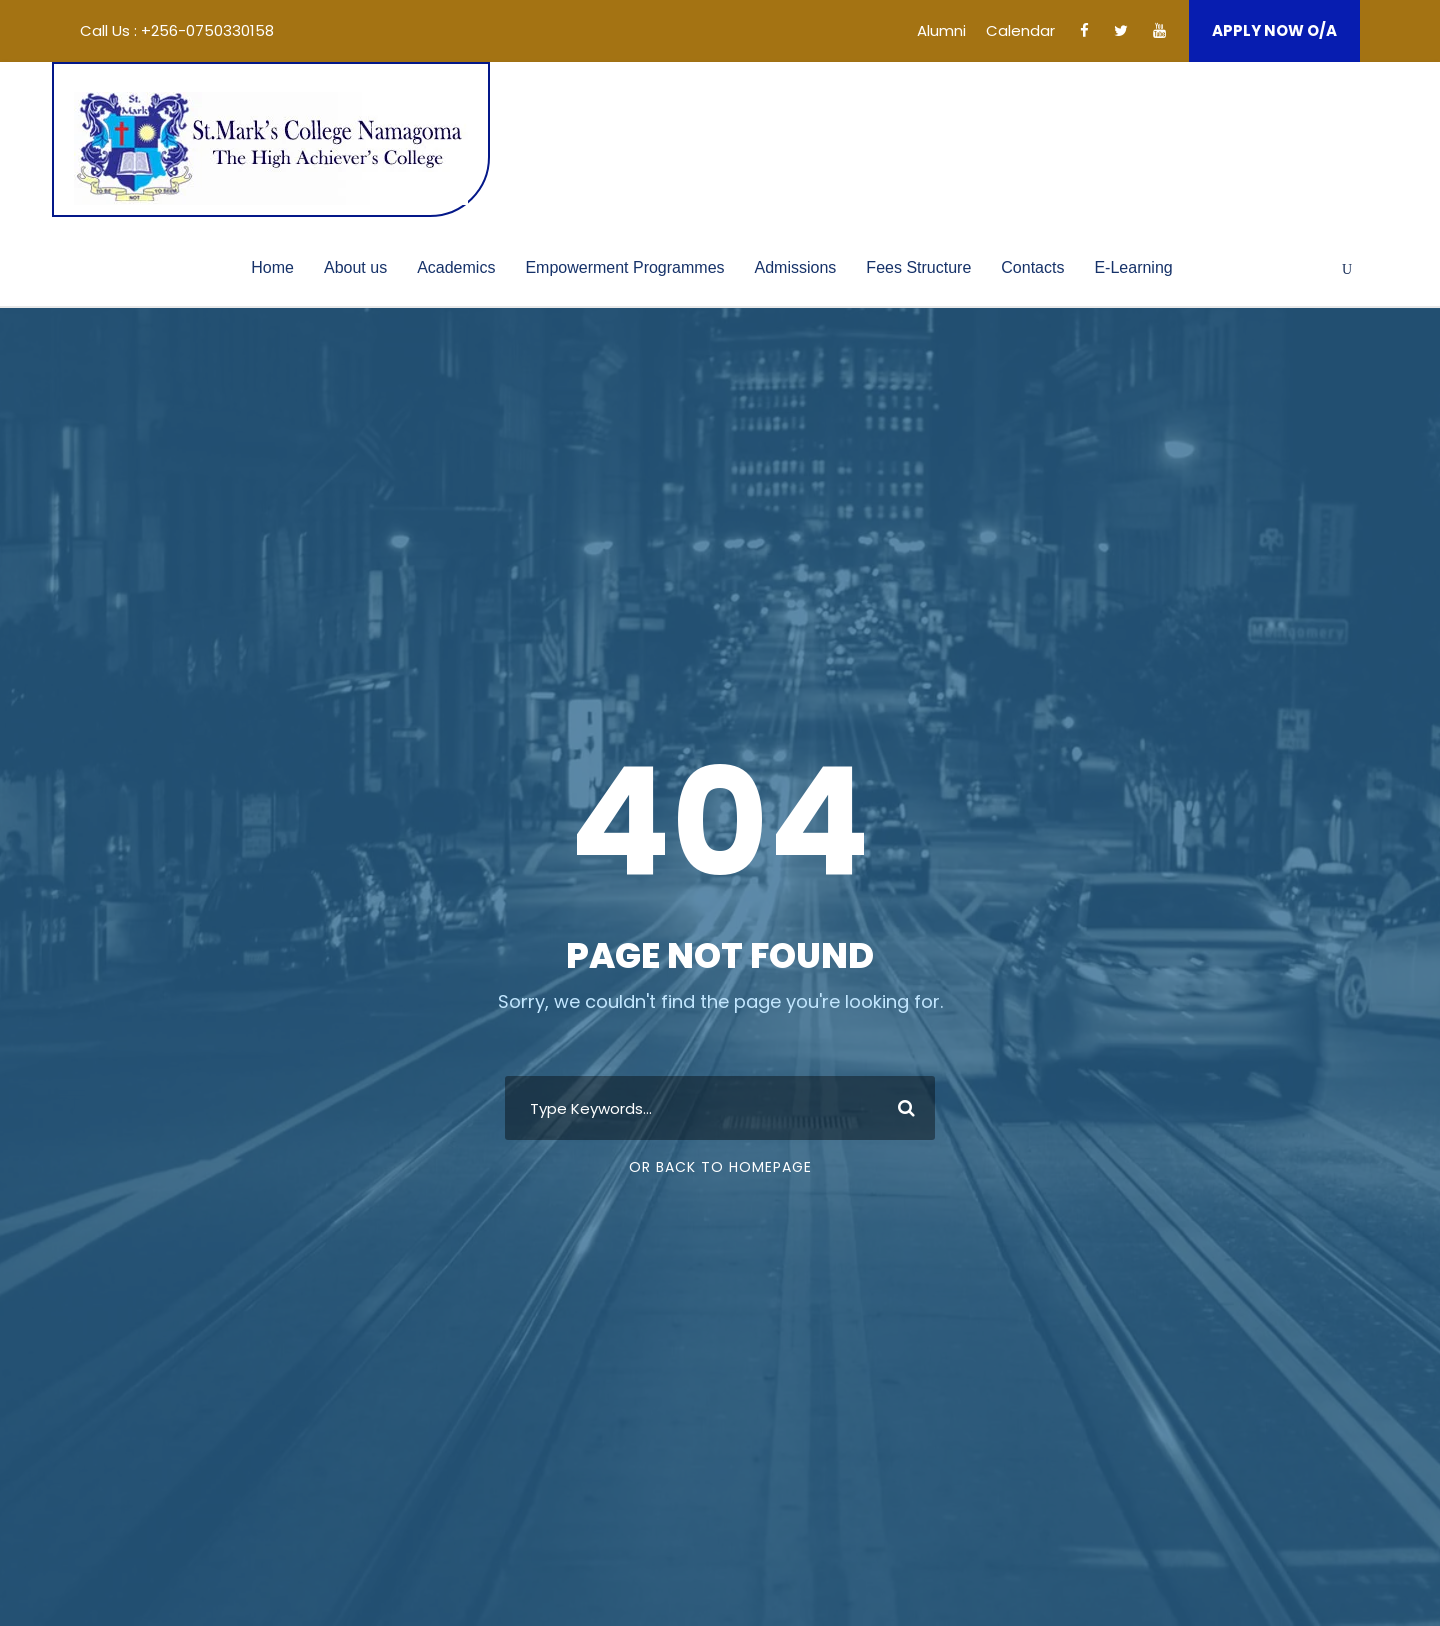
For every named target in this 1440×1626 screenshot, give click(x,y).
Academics (456, 267)
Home (272, 267)
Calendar (1020, 30)
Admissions (796, 267)
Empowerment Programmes (624, 267)
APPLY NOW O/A (1274, 30)
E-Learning (1133, 267)
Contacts (1032, 267)
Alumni (941, 30)
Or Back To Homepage (720, 1167)
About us (355, 267)
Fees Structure (918, 267)
